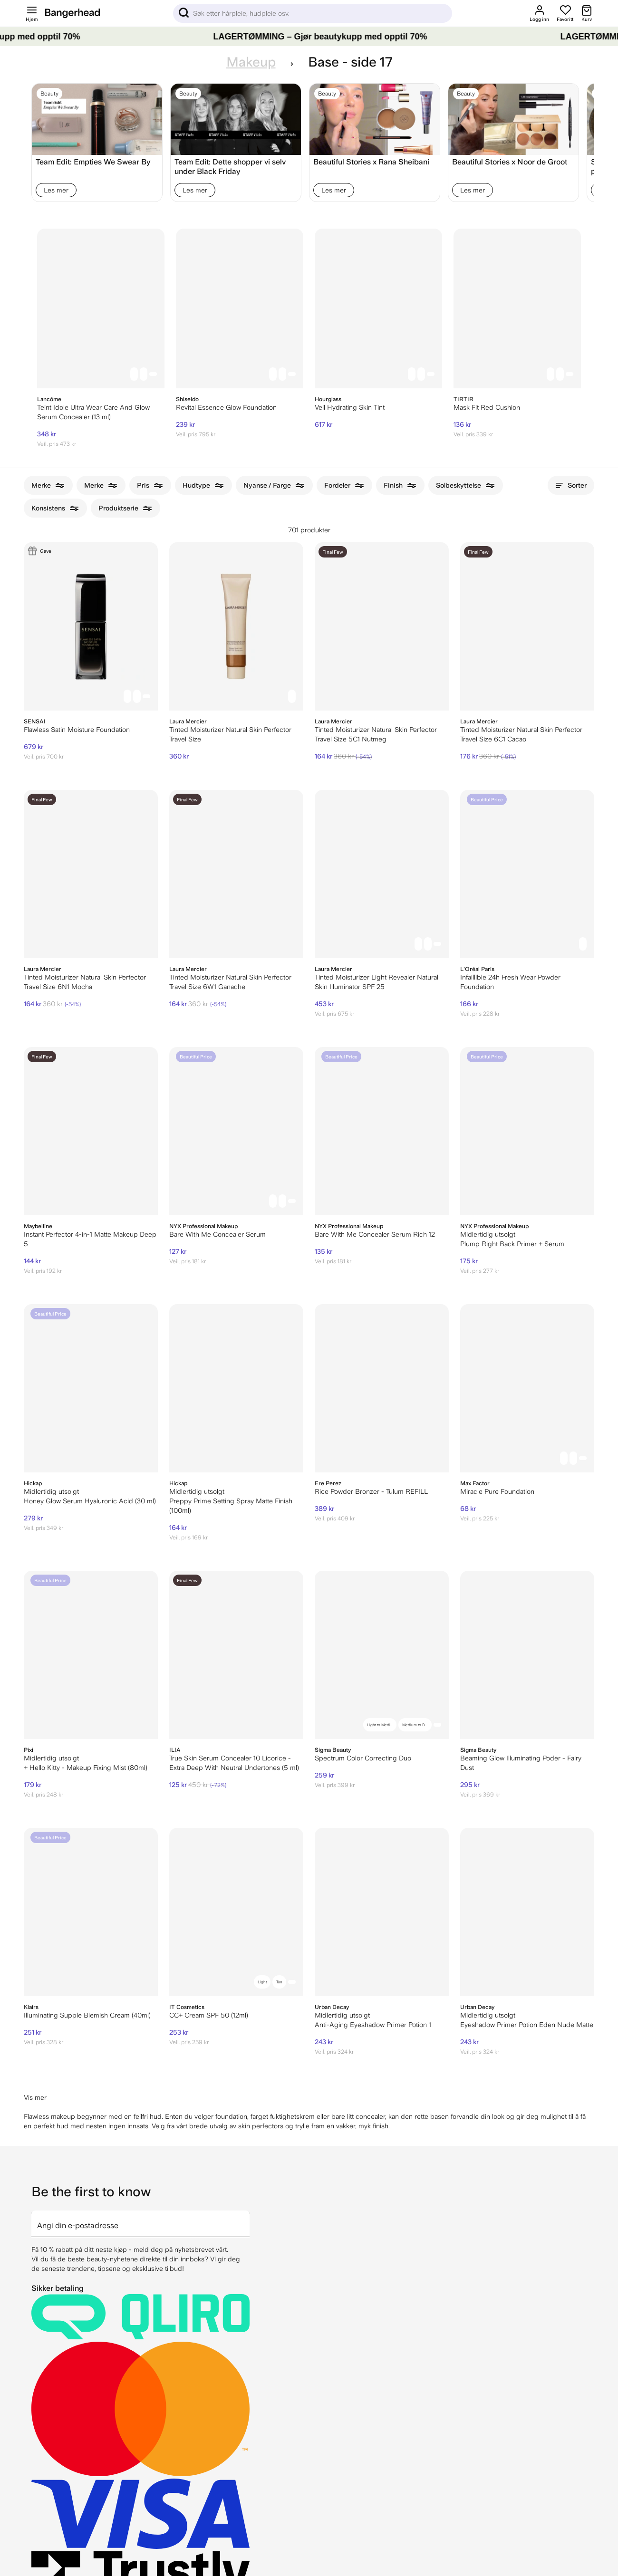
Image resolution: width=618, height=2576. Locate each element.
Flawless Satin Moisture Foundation (77, 729)
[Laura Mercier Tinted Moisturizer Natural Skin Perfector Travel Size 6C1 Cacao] (527, 626)
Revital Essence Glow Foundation (226, 407)
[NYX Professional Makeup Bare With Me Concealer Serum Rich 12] (382, 1131)
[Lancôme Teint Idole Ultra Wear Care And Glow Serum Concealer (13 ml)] (100, 308)
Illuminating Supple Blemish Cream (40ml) (87, 2015)
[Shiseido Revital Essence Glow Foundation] (239, 308)
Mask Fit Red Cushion (487, 407)
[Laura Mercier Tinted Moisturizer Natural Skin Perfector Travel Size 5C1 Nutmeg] (382, 626)
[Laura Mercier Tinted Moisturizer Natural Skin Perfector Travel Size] (236, 626)
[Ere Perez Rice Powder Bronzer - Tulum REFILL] (382, 1388)
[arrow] (246, 2218)
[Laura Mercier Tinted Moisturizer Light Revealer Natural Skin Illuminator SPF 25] (382, 874)
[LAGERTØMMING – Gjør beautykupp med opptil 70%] (309, 36)
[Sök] (312, 13)
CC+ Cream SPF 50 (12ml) (208, 2015)
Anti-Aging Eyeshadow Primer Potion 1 (373, 2024)
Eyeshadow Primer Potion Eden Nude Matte (526, 2024)
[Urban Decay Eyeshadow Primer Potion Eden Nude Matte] (527, 1912)
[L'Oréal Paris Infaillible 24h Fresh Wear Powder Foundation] (527, 874)
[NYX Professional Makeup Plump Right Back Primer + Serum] (527, 1131)
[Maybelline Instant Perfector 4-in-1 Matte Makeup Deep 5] (91, 1131)
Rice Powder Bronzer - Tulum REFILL (371, 1491)
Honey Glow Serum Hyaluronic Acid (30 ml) (90, 1501)
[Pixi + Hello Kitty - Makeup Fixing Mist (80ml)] (91, 1655)
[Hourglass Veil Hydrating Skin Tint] (378, 308)
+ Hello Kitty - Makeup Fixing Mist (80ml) (85, 1767)
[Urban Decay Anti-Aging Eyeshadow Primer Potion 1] (382, 1912)
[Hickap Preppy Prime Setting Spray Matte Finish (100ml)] (236, 1388)
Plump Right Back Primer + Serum (512, 1244)
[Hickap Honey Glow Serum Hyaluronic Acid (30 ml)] (91, 1388)
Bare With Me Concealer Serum (217, 1234)
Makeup (251, 62)
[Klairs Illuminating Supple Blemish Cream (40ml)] (91, 1912)
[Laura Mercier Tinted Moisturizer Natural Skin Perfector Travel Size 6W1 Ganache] (236, 874)
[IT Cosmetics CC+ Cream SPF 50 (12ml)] (236, 1912)
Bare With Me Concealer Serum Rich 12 (375, 1234)
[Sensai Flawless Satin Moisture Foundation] (91, 626)
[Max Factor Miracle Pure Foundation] (527, 1388)
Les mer (56, 190)
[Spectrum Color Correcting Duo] (382, 1655)
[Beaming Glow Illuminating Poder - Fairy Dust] (527, 1655)
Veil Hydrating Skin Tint (350, 407)
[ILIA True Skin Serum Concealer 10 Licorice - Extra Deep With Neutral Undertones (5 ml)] (236, 1655)
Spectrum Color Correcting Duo (363, 1758)
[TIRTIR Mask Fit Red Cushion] (517, 308)
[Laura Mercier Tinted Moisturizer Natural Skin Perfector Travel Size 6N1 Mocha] (91, 874)
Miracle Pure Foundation (497, 1491)
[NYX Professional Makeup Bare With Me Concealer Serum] (236, 1131)
